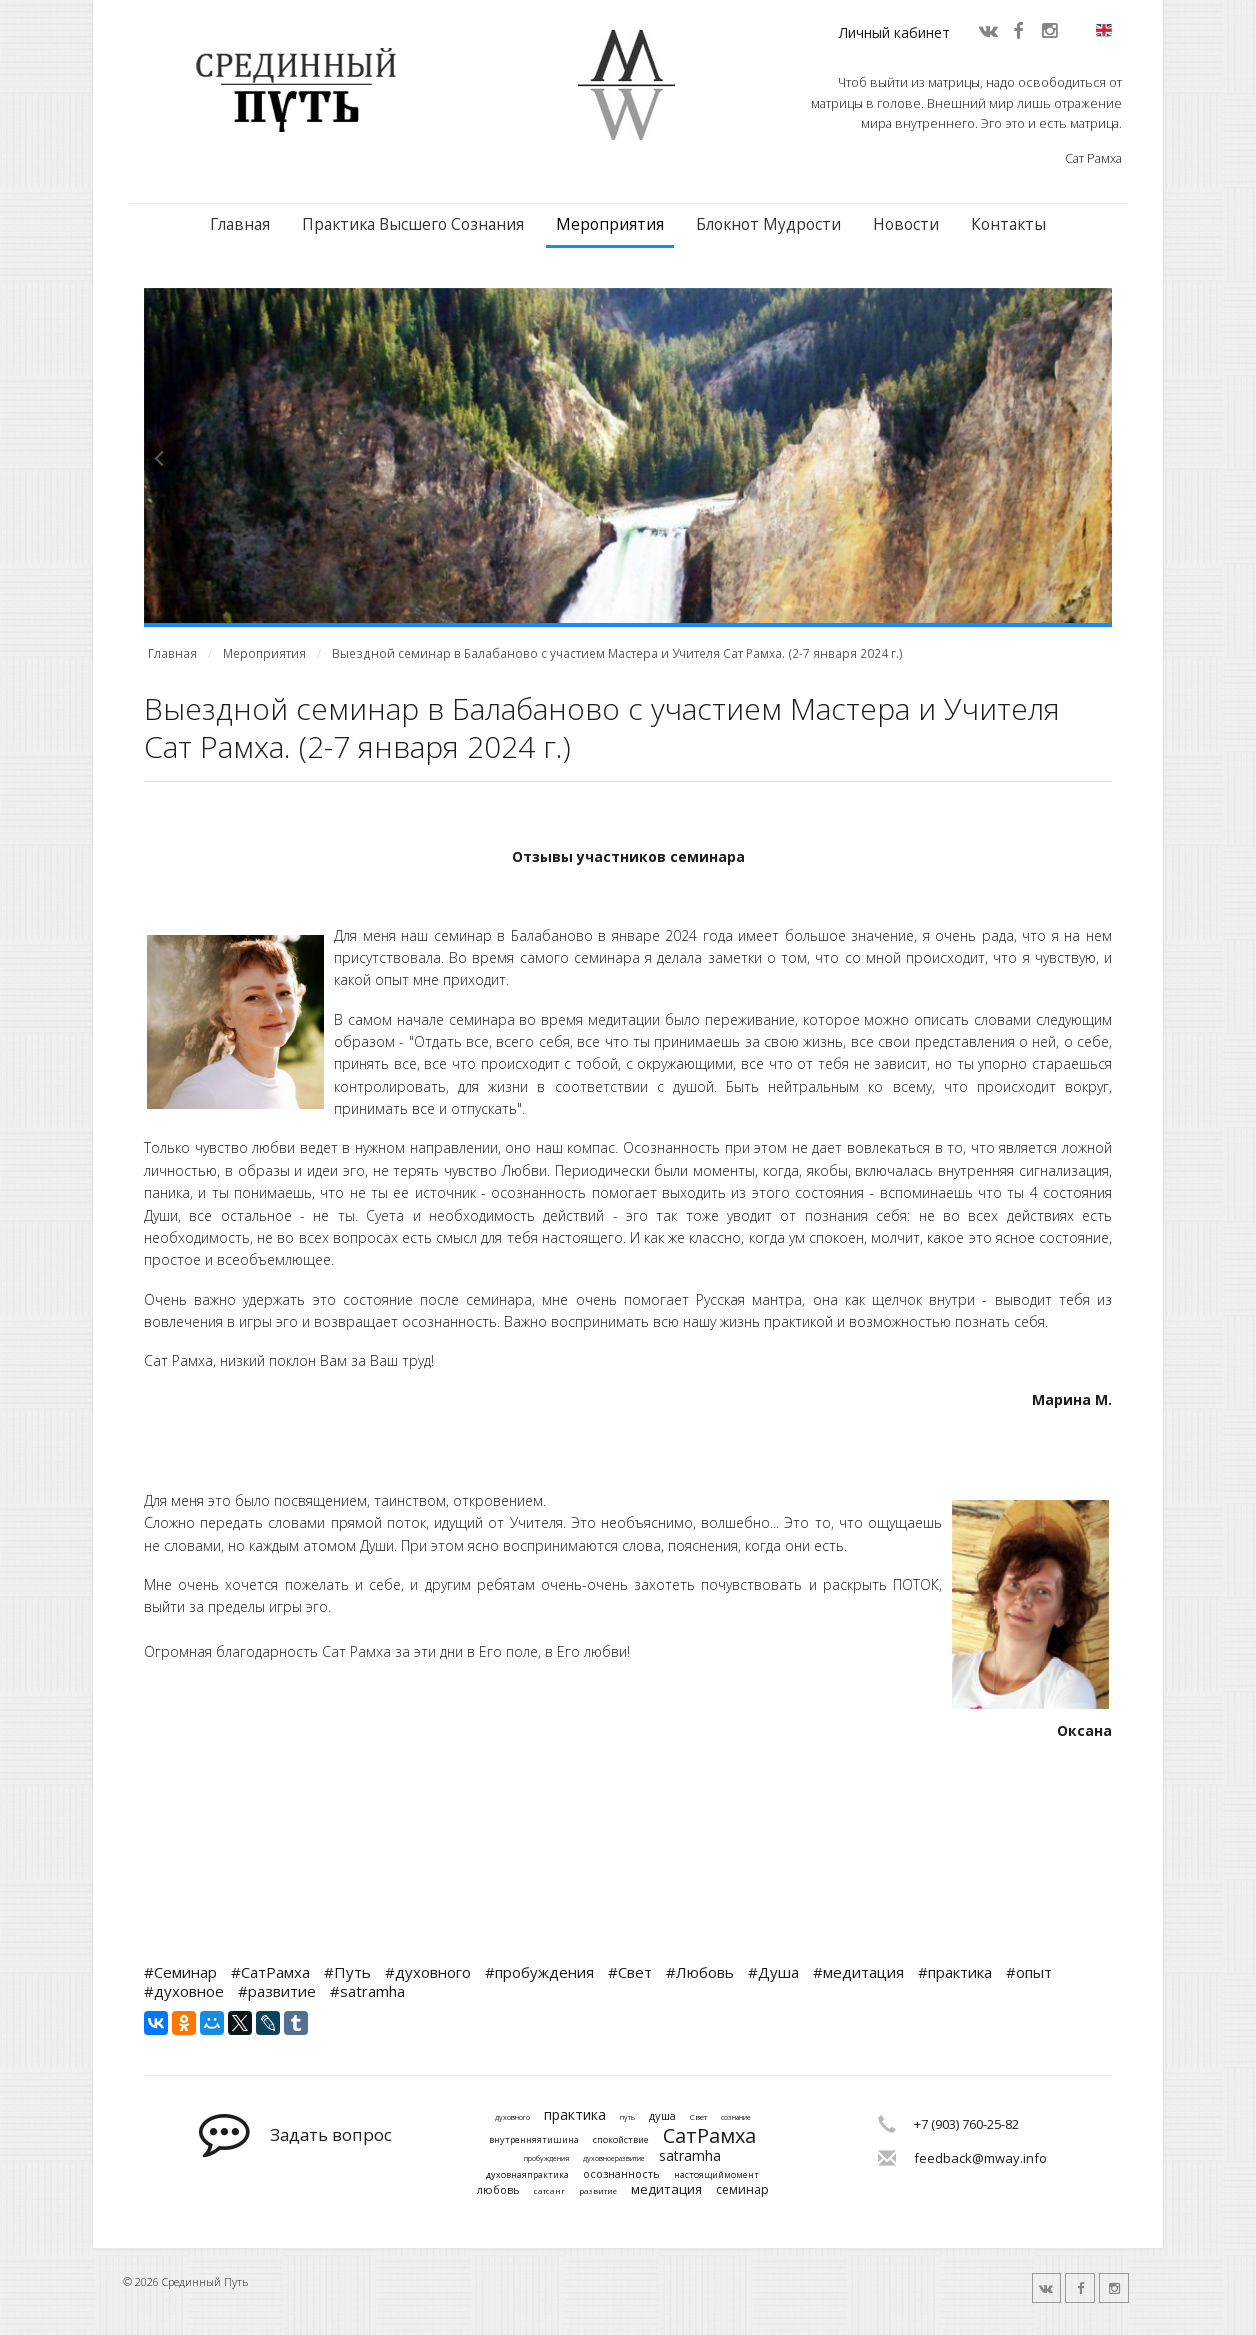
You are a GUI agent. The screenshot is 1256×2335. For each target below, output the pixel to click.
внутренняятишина (534, 2140)
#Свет (630, 1972)
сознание (736, 2118)
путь (627, 2118)
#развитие (277, 1991)
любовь (498, 2189)
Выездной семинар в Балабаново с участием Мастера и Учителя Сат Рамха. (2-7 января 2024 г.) (617, 653)
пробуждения (546, 2159)
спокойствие (621, 2140)
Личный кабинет (894, 32)
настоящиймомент (716, 2175)
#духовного (428, 1972)
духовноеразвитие (614, 2159)
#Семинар (180, 1972)
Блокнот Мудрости (768, 224)
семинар (742, 2190)
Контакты (1008, 224)
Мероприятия (610, 224)
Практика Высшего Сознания (413, 224)
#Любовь (700, 1972)
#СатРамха (270, 1972)
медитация (666, 2190)
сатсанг (549, 2191)
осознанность (621, 2173)
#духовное (184, 1991)
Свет (698, 2117)
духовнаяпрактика (527, 2175)
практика (575, 2115)
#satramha (367, 1991)
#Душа (773, 1972)
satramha (690, 2156)
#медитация (858, 1972)
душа (662, 2115)
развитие (598, 2191)
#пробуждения (539, 1972)
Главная (240, 224)
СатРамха (709, 2136)
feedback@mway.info (980, 2158)
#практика (955, 1972)
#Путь (347, 1972)
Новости (906, 224)
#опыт (1029, 1972)
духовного (512, 2118)
